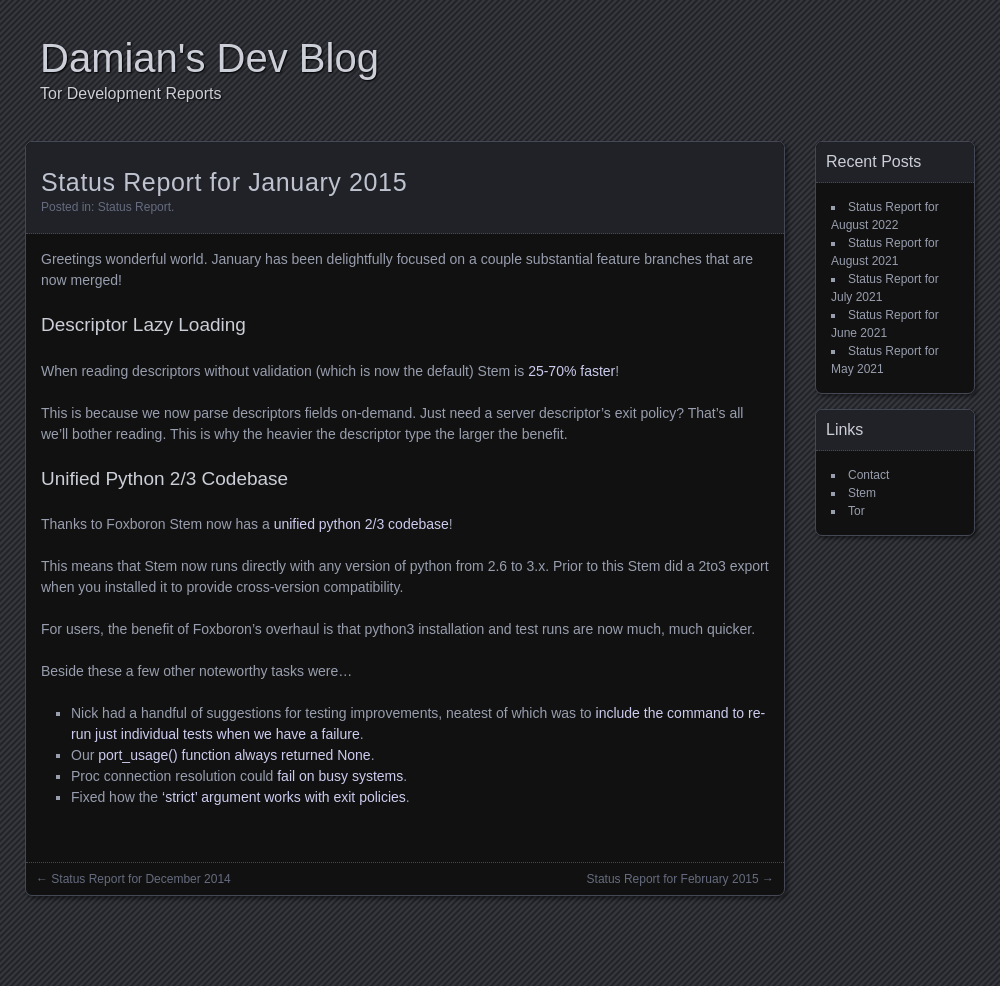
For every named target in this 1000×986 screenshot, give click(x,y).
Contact (868, 475)
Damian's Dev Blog (209, 58)
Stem (862, 493)
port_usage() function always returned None (234, 755)
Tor (856, 511)
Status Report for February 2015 (673, 879)
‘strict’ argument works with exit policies (284, 797)
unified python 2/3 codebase (361, 524)
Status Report (134, 207)
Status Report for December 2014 (140, 879)
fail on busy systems (340, 776)
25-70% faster (571, 371)
